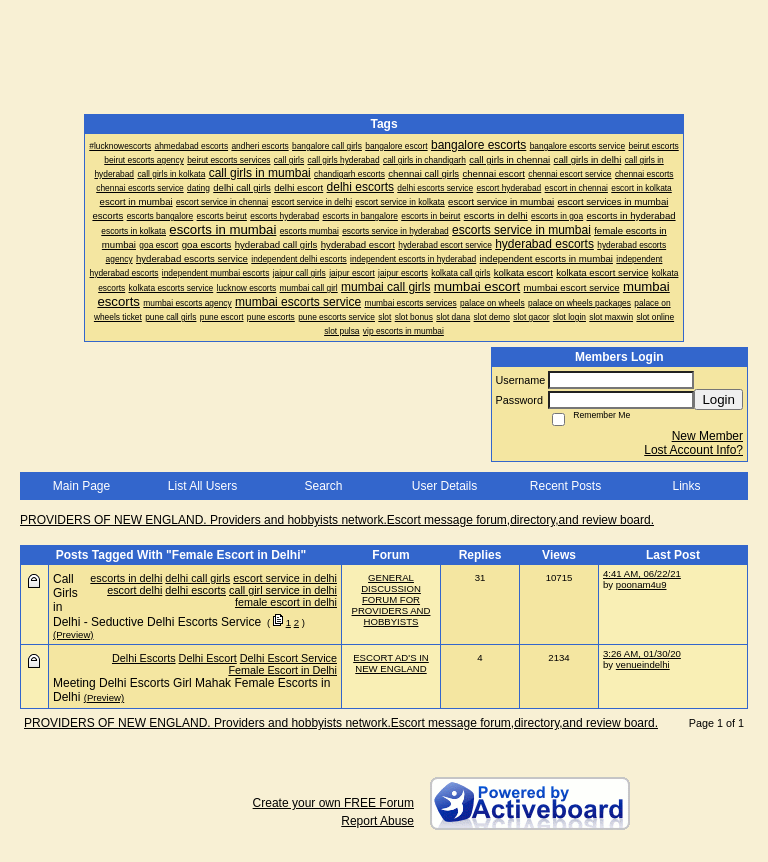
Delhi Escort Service (288, 658)
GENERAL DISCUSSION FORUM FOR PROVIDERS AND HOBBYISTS (391, 599)
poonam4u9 (641, 584)
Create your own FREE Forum (333, 803)
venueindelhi (643, 664)
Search (323, 486)
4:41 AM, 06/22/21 (642, 573)
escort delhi (134, 590)
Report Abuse (377, 821)
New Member (707, 436)
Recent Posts (565, 486)
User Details (444, 486)
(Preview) (73, 634)
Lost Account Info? (693, 450)
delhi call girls (197, 578)
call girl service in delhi (283, 590)
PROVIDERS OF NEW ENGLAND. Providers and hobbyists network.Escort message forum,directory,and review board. (337, 520)
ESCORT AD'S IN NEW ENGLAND (391, 663)
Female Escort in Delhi (282, 670)
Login (718, 399)
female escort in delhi (286, 602)
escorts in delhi (126, 578)
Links (686, 486)
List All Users (202, 486)
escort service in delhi (285, 578)
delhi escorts (195, 590)
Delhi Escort (208, 658)
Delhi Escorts (144, 658)
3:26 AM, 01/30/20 (642, 653)
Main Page (81, 486)
